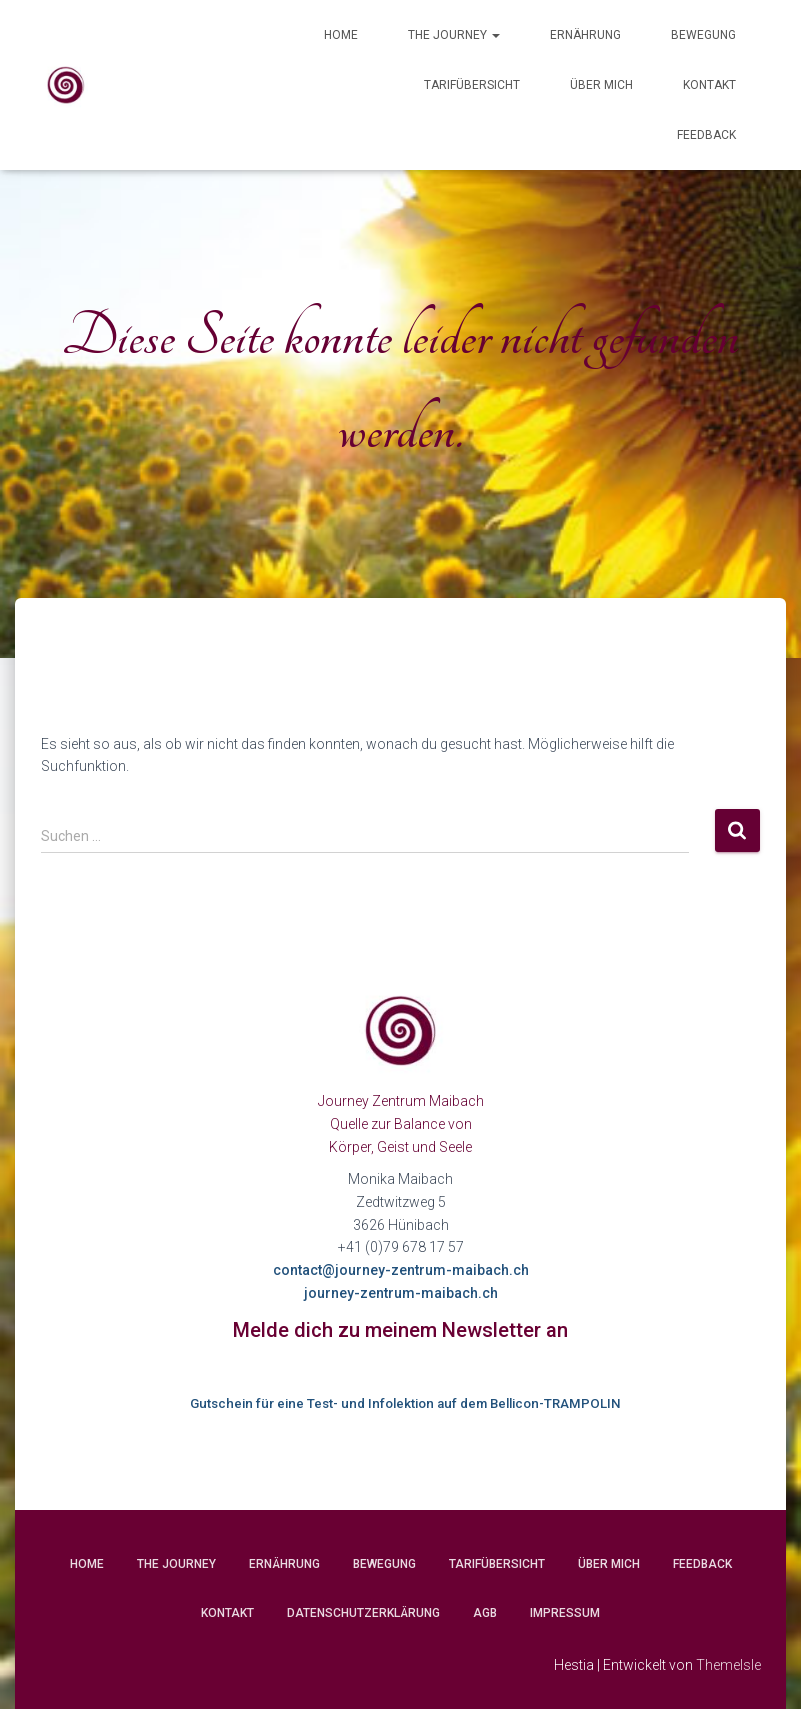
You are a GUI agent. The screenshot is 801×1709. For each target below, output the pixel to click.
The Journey (454, 35)
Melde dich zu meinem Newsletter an (400, 1330)
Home (341, 35)
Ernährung (585, 35)
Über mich (601, 85)
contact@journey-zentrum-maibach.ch (401, 1270)
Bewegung (703, 35)
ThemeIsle (728, 1665)
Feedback (706, 135)
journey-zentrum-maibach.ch (401, 1293)
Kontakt (709, 85)
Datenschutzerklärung (363, 1613)
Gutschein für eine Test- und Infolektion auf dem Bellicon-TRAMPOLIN (405, 1403)
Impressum (565, 1613)
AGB (485, 1613)
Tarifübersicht (472, 85)
